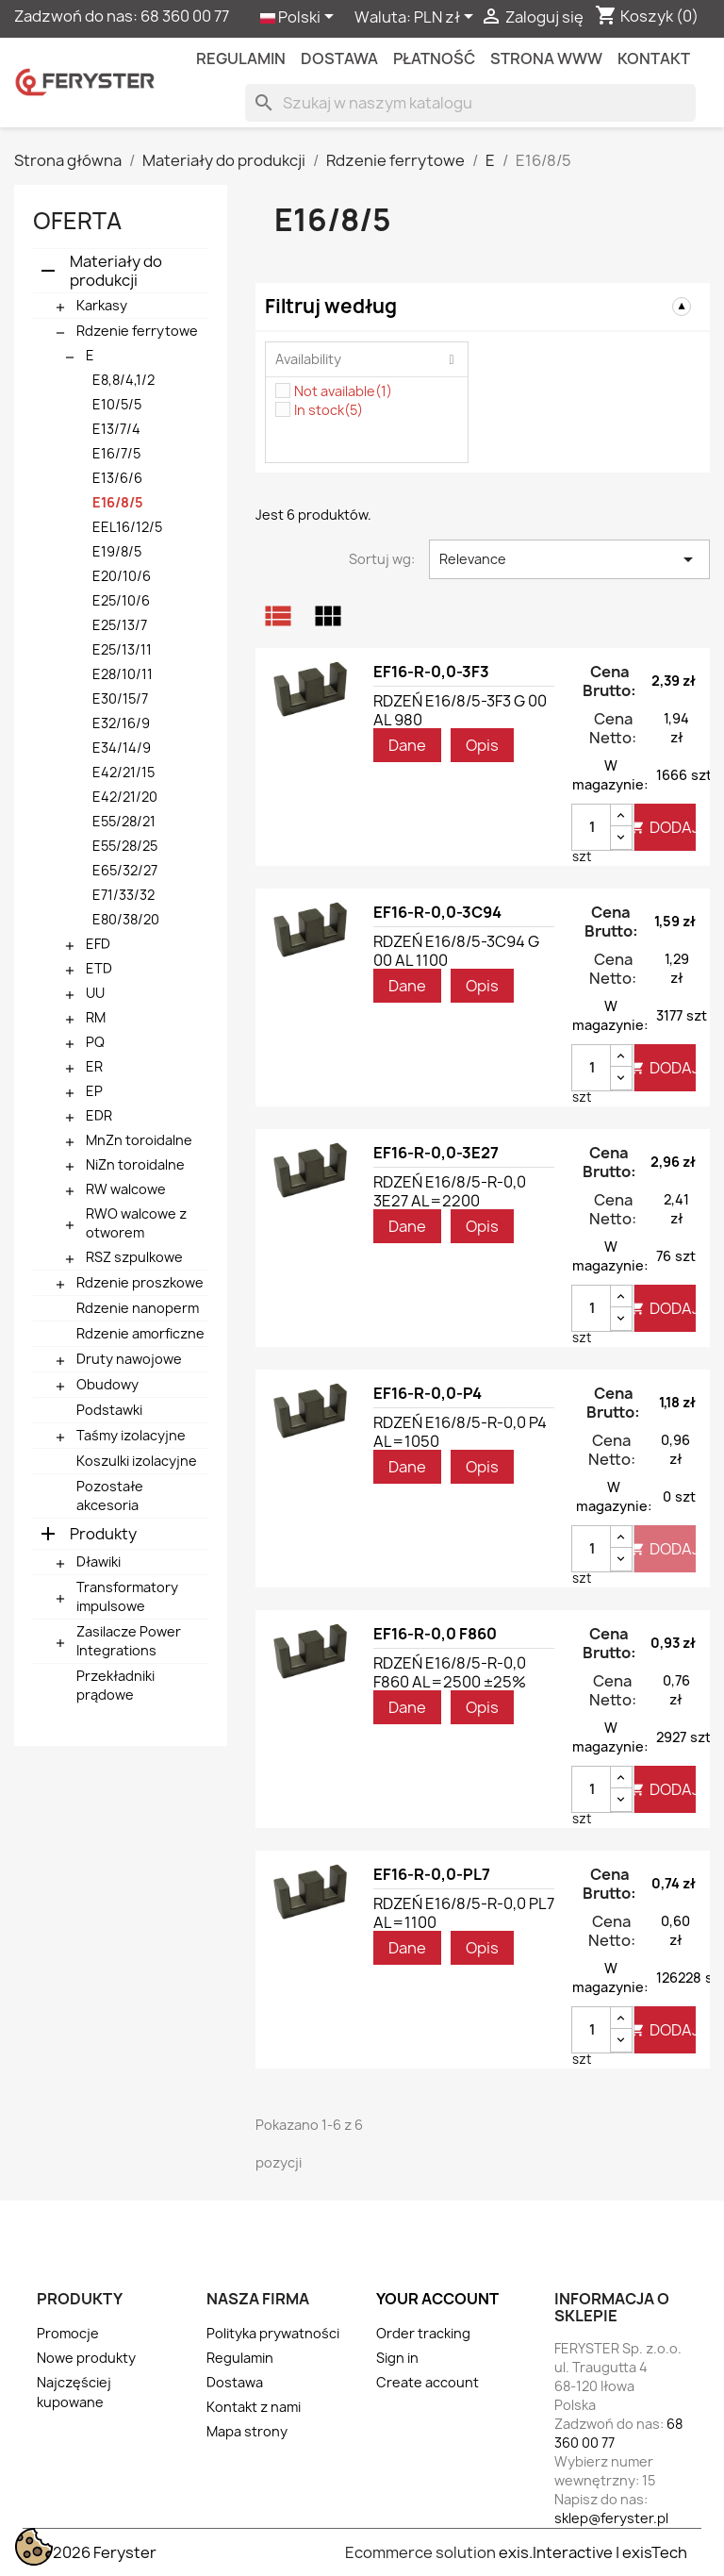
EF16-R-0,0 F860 (435, 1633)
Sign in (397, 2358)
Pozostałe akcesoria (109, 1495)
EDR (99, 1115)
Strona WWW (546, 58)
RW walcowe (126, 1189)
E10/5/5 (116, 404)
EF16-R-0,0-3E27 (436, 1152)
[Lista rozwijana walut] (447, 18)
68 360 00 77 (184, 16)
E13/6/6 (117, 478)
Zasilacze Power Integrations (128, 1640)
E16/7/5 (116, 453)
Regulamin (241, 58)
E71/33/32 (123, 895)
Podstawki (109, 1410)
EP (94, 1091)
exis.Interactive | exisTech (593, 2552)
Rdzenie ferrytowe (137, 331)
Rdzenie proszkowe (140, 1282)
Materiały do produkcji (116, 271)
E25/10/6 (121, 600)
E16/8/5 (117, 502)
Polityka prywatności (272, 2333)
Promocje (68, 2333)
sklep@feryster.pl (611, 2518)
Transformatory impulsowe (127, 1596)
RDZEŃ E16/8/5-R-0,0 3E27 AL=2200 (449, 1191)
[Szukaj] (470, 103)
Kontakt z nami (253, 2407)
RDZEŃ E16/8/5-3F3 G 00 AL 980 (460, 710)
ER (94, 1066)
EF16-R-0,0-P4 (427, 1393)
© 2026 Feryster (96, 2552)
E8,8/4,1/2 (123, 380)
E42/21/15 (123, 772)
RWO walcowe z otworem (136, 1223)
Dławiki (98, 1562)
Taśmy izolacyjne (131, 1435)
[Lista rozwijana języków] (300, 18)
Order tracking (423, 2333)
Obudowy (107, 1384)
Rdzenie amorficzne (140, 1333)
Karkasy (101, 305)
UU (95, 993)
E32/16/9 (121, 723)
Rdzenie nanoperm (137, 1308)
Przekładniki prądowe (115, 1685)
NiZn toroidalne (135, 1164)
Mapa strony (247, 2431)
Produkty (103, 1533)
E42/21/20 (124, 797)
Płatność (434, 58)
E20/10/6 (121, 576)
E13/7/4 (116, 429)
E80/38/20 (125, 919)
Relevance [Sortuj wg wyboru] (569, 559)
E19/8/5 (116, 551)
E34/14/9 (121, 747)
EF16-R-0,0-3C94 (437, 912)
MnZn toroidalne (139, 1140)
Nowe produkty (86, 2358)
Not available (343, 391)
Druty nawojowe (129, 1359)
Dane (407, 745)
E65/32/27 (124, 870)
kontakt (653, 58)
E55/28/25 (124, 846)
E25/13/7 (119, 625)
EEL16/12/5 (127, 527)
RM (96, 1017)
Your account (437, 2298)
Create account (427, 2382)
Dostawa (339, 58)
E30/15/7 (120, 698)
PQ (95, 1042)
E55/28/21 (124, 821)
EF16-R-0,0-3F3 (431, 671)
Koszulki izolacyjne (136, 1461)
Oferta (77, 221)
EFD (98, 944)
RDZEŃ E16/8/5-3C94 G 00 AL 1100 (456, 951)
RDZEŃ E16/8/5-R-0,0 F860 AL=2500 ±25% (449, 1672)
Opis (482, 745)
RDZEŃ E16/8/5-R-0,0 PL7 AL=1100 (463, 1913)
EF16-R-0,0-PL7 (431, 1874)
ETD (99, 968)
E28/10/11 (122, 674)
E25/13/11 (122, 649)
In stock (328, 410)
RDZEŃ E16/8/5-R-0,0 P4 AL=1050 (460, 1432)
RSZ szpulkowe (134, 1257)
